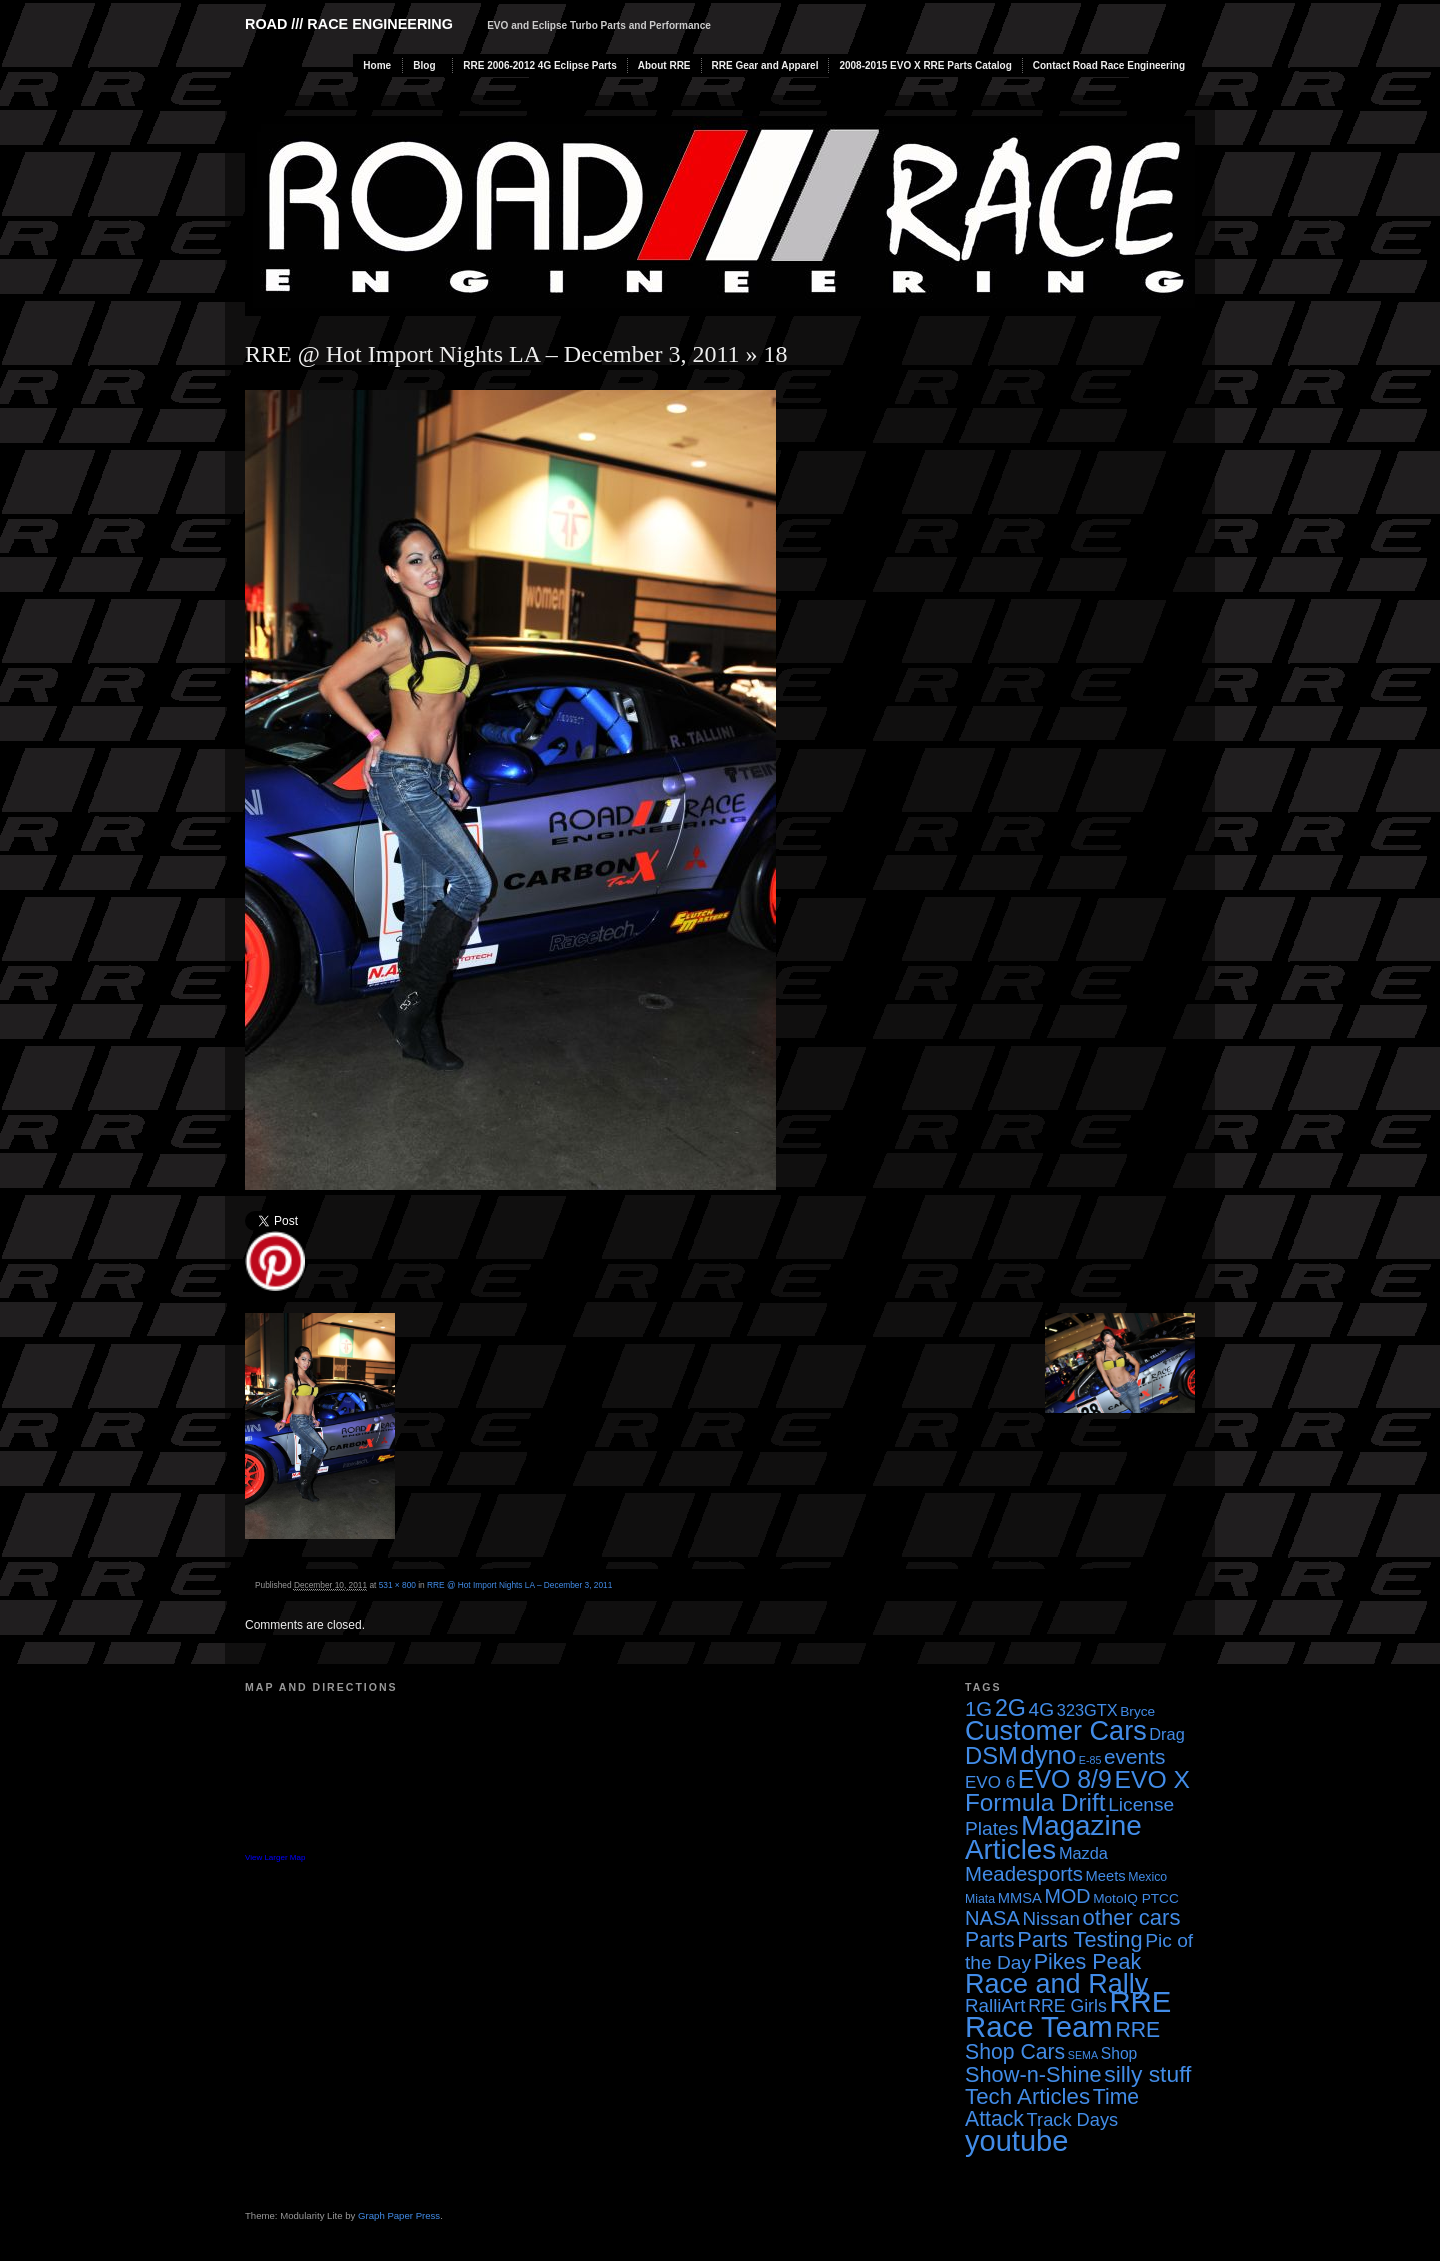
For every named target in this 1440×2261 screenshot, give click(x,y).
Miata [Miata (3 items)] (980, 1899)
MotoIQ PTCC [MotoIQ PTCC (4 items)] (1136, 1898)
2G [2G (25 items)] (1010, 1708)
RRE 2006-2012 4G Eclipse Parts (539, 65)
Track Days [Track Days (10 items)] (1073, 2119)
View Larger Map (275, 1857)
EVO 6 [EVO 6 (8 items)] (990, 1782)
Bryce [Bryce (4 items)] (1137, 1711)
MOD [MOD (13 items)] (1068, 1896)
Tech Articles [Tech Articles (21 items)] (1027, 2096)
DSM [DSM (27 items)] (991, 1755)
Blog (424, 65)
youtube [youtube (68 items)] (1016, 2141)
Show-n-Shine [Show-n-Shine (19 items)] (1033, 2074)
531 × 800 (397, 1585)
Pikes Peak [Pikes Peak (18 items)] (1087, 1962)
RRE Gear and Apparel (765, 65)
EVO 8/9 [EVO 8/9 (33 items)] (1065, 1779)
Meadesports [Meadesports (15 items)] (1024, 1874)
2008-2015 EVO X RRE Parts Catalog (925, 65)
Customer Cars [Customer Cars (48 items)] (1056, 1731)
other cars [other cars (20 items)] (1132, 1917)
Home (377, 65)
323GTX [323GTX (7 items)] (1087, 1710)
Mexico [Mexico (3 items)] (1147, 1877)
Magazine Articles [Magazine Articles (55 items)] (1053, 1837)
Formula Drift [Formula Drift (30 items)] (1035, 1802)
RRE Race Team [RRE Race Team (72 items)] (1068, 2014)
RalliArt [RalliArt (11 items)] (995, 2005)
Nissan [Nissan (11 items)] (1050, 1918)
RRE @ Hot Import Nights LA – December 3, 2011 (492, 354)
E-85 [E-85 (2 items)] (1090, 1760)
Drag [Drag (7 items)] (1166, 1734)
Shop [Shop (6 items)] (1119, 2053)
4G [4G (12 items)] (1042, 1709)
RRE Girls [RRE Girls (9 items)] (1067, 2006)
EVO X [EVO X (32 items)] (1152, 1779)
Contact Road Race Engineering (1109, 65)
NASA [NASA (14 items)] (992, 1918)
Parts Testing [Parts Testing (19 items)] (1079, 1939)
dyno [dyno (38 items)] (1048, 1755)
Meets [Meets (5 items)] (1106, 1876)
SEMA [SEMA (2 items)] (1083, 2055)
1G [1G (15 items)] (978, 1709)
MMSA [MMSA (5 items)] (1020, 1898)
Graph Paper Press (399, 2215)
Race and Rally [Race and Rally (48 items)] (1056, 1984)
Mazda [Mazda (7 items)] (1083, 1853)
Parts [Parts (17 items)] (990, 1939)
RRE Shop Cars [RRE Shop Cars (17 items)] (1062, 2040)
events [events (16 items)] (1134, 1756)
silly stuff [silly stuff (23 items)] (1147, 2074)
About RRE (664, 65)
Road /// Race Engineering (349, 24)
